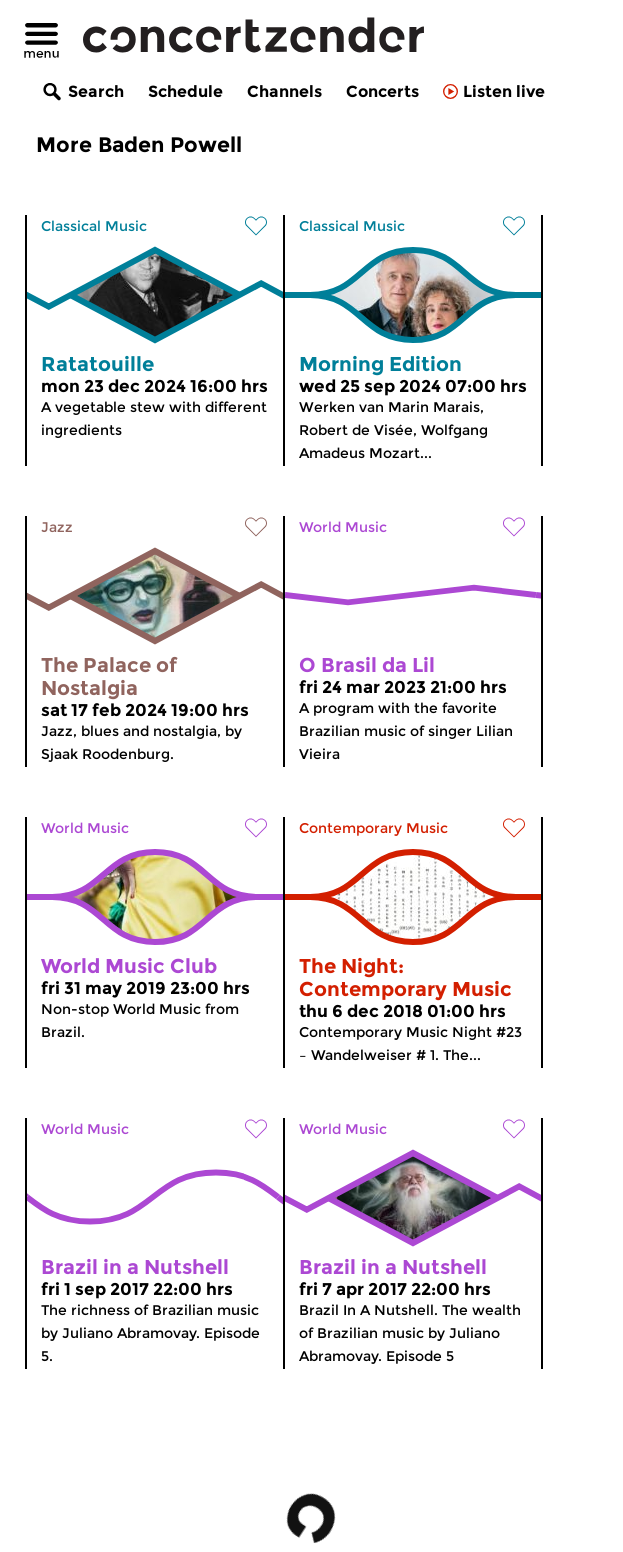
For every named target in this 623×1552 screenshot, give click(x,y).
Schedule (185, 91)
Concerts (382, 91)
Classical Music (94, 226)
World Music (343, 527)
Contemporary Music (373, 828)
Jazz (57, 527)
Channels (284, 91)
